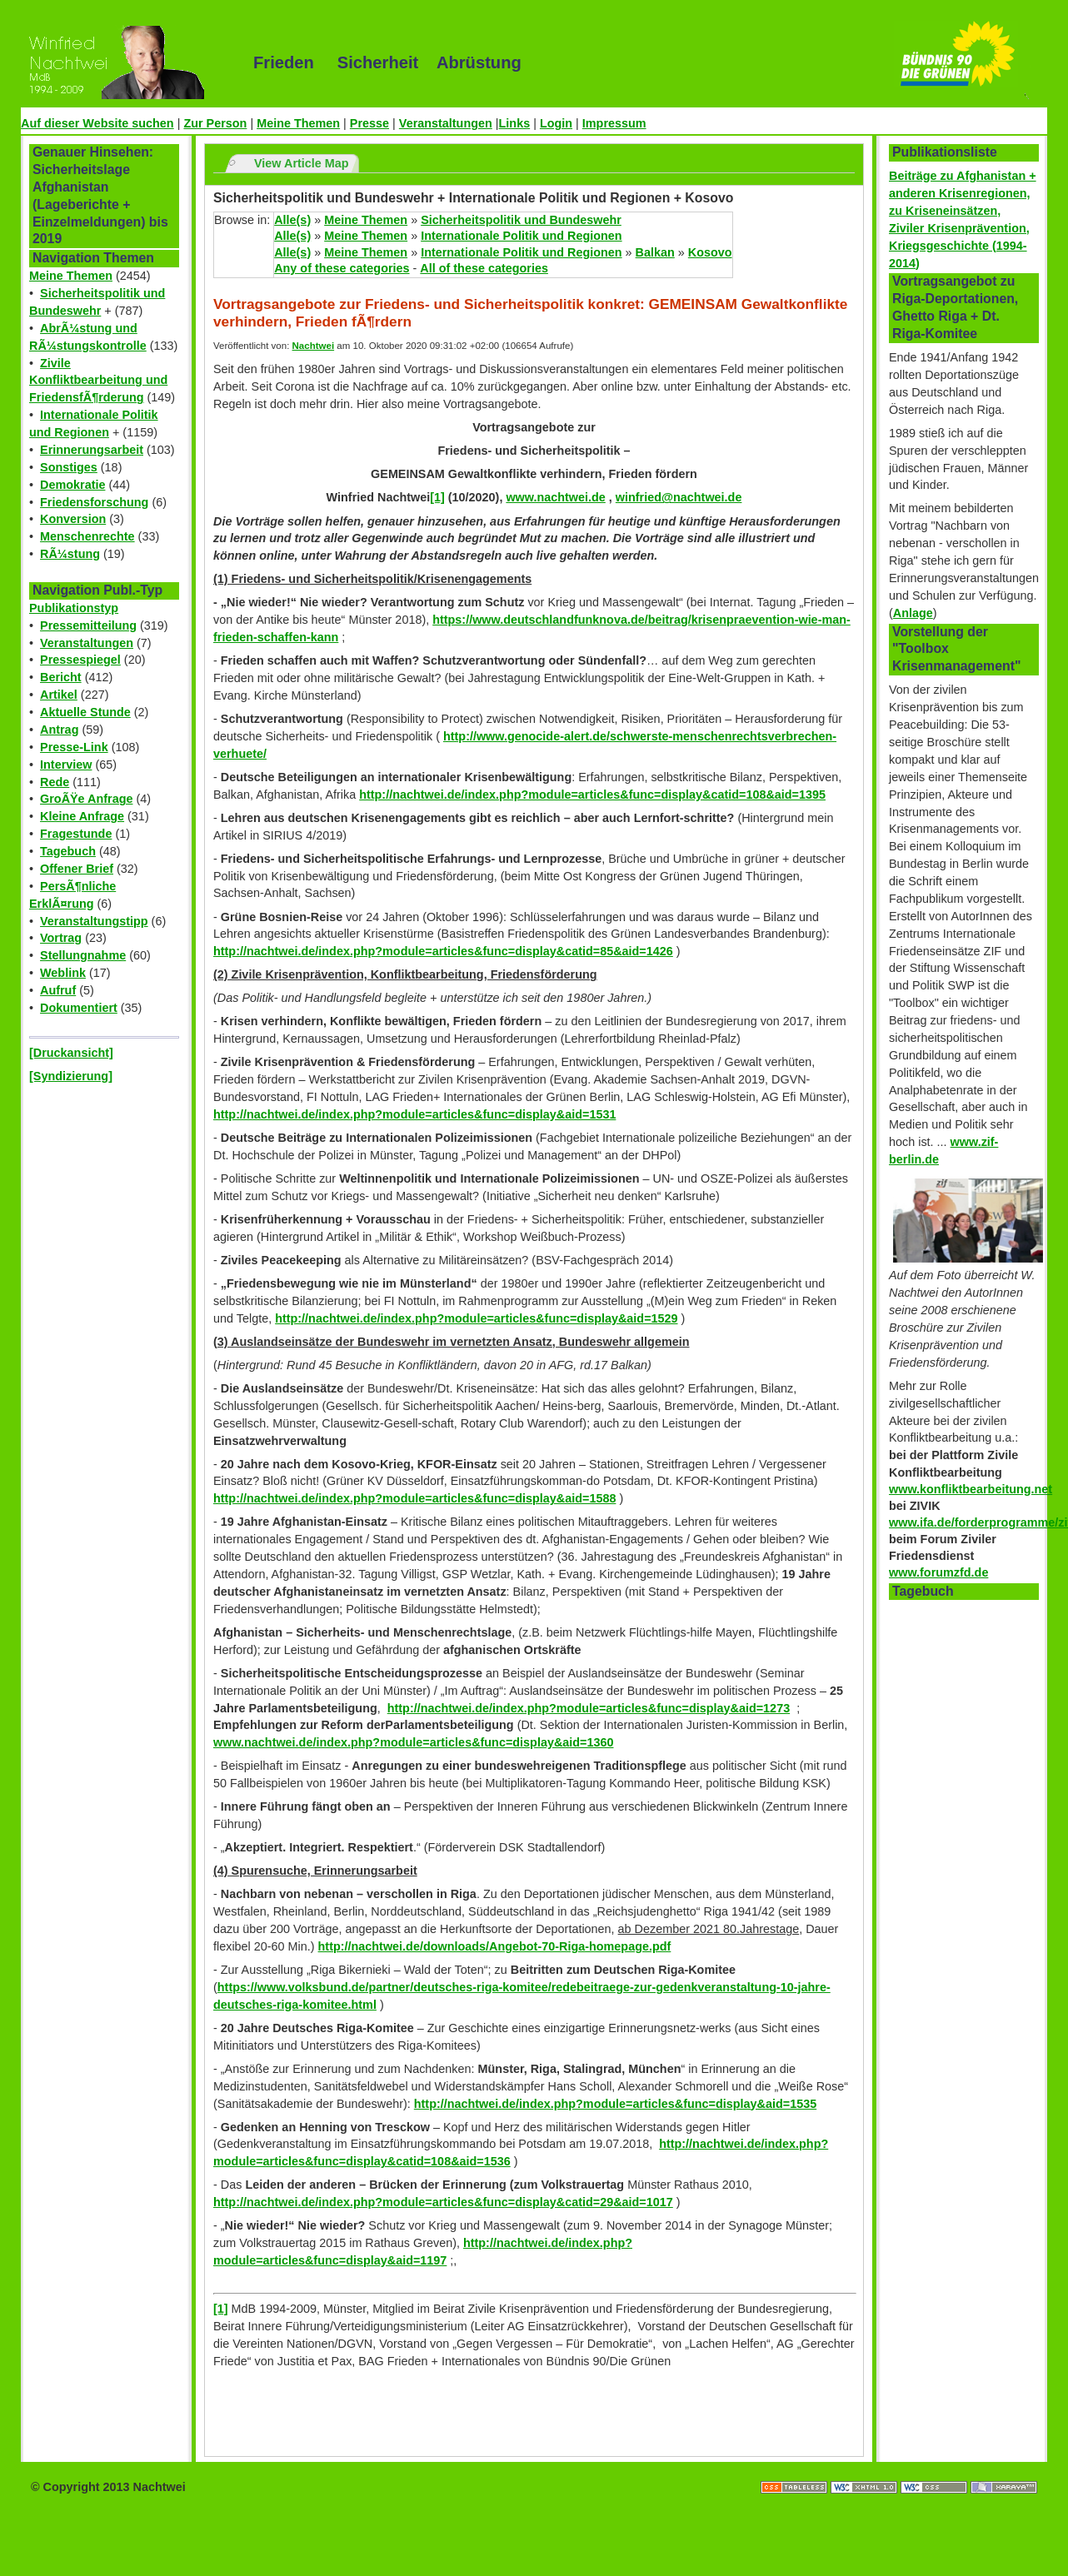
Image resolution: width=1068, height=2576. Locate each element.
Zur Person (215, 123)
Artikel (58, 694)
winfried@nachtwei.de (679, 497)
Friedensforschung (94, 502)
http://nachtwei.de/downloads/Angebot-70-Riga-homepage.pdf (494, 1946)
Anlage (913, 613)
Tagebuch (68, 851)
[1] (437, 497)
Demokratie (72, 484)
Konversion (73, 519)
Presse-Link (74, 747)
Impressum (614, 123)
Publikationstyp (73, 608)
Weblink (63, 972)
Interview (66, 764)
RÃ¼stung (70, 554)
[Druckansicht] (71, 1052)
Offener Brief (76, 868)
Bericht (61, 677)
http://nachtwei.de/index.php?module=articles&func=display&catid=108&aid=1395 (592, 794)
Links (515, 123)
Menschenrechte (87, 536)
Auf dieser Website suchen (97, 123)
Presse (369, 123)
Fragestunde (76, 833)
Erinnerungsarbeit (91, 449)
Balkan (655, 252)
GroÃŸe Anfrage (86, 798)
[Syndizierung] (70, 1076)
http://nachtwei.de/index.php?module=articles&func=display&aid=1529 (476, 1318)
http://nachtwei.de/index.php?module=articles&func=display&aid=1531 (414, 1114)
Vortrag (61, 937)
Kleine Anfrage (82, 816)
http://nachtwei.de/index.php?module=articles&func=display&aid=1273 (588, 1708)
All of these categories (484, 268)
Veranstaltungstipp (94, 921)
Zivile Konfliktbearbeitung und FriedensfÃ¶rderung (98, 380)
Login (556, 123)
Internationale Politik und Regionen (521, 235)
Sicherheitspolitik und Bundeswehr (521, 220)
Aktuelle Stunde (85, 712)
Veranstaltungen (445, 123)
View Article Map (301, 163)
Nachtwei (313, 346)
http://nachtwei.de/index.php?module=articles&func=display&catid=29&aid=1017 (443, 2202)
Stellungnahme (83, 955)
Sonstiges (68, 467)
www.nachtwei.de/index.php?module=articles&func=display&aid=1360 (413, 1742)
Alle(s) (292, 220)
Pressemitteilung (88, 625)
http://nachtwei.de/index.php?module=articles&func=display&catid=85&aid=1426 (443, 951)
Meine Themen (298, 123)
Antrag (59, 729)
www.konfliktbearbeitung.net (970, 1489)
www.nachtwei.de (555, 497)
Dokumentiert (78, 1007)
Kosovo (710, 252)
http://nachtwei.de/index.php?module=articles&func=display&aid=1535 (615, 2103)
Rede (54, 782)
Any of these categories (341, 268)
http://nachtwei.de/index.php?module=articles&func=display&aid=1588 (414, 1498)
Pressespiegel (80, 659)
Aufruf (58, 990)
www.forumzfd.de (938, 1572)
